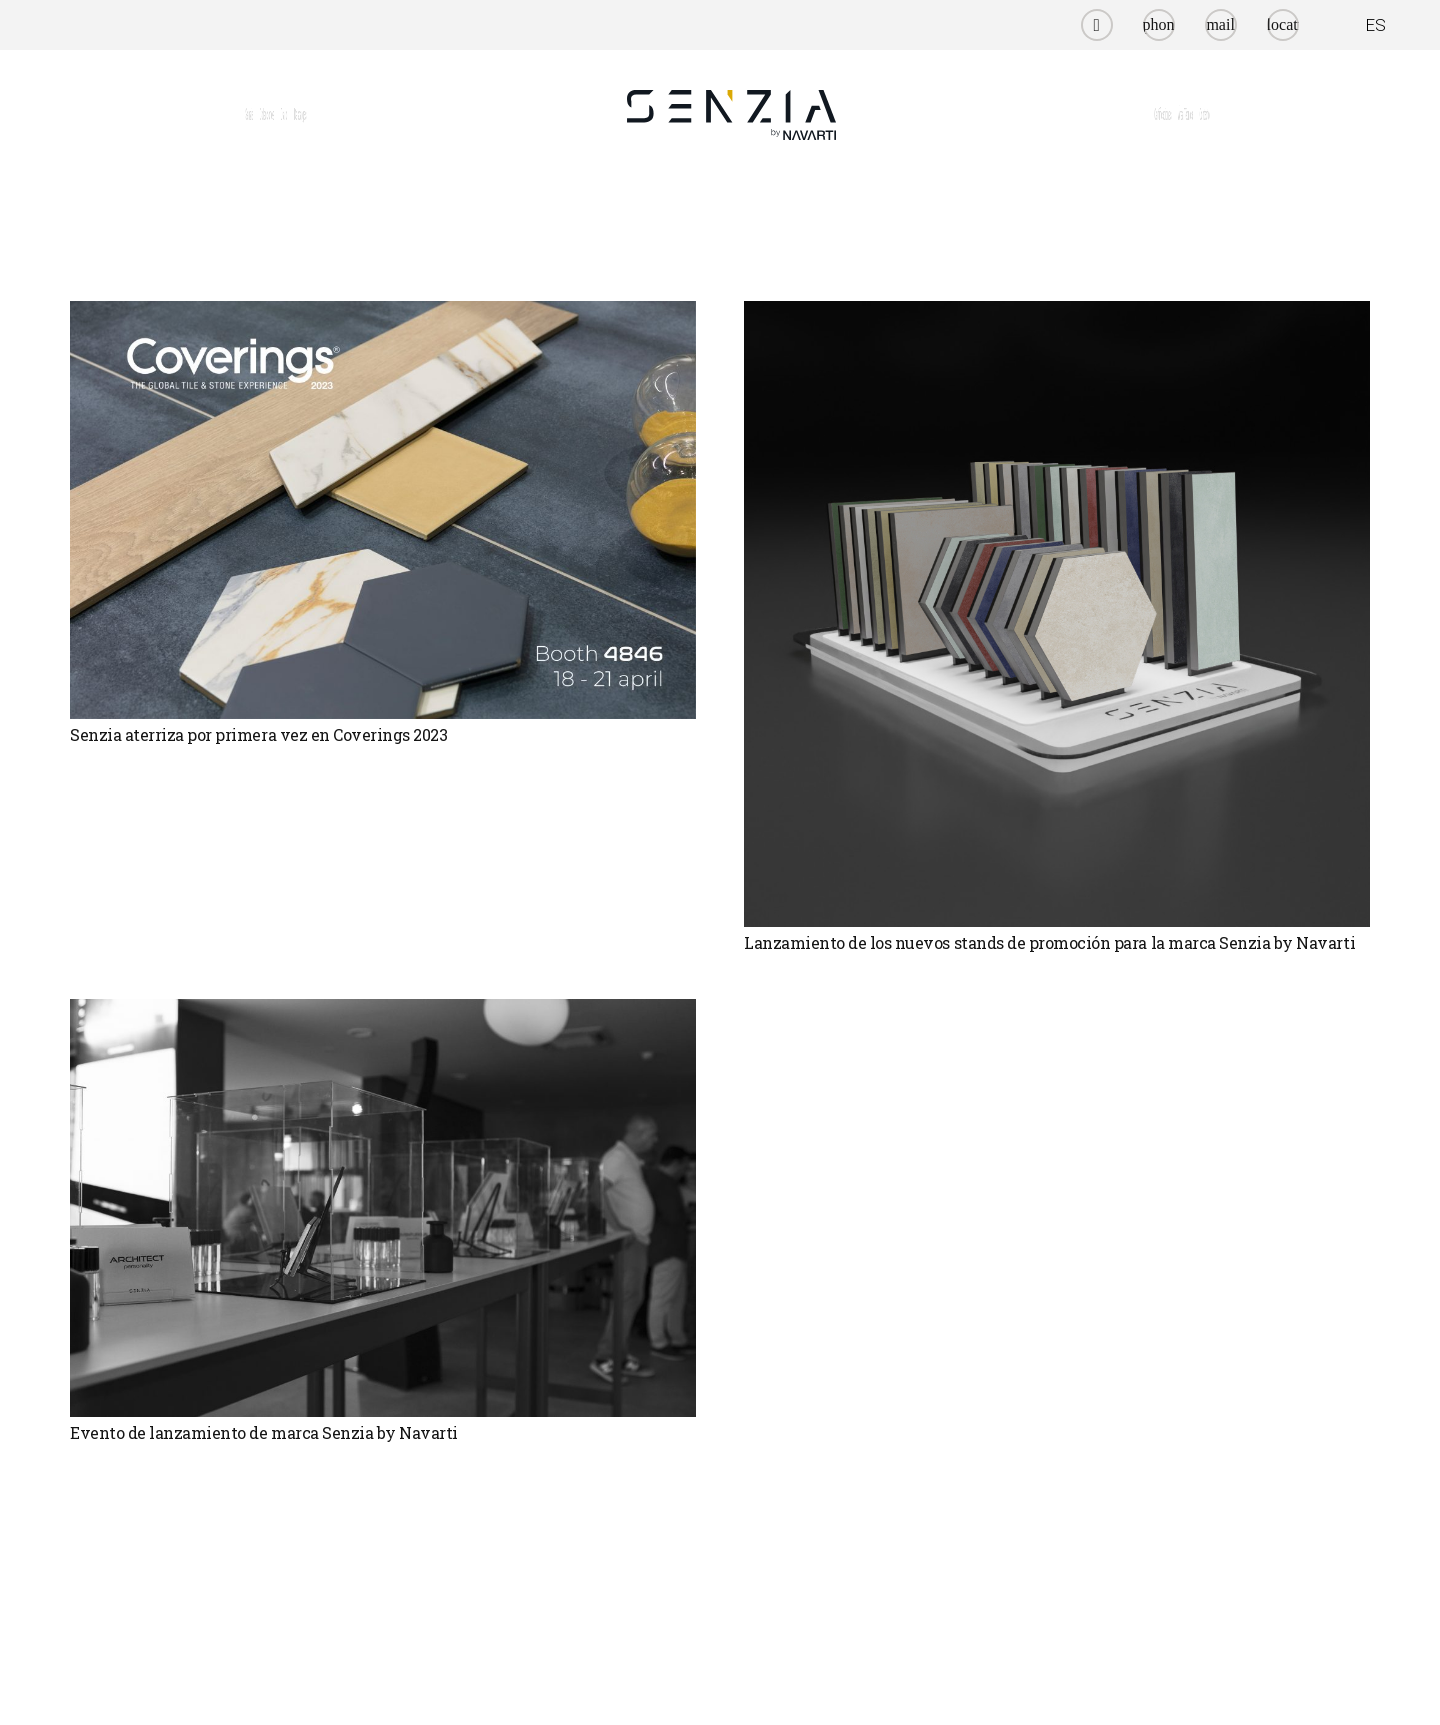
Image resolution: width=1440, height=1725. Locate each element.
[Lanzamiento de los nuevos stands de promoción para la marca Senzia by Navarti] (1057, 614)
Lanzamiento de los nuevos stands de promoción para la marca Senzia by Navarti (1049, 942)
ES (1375, 25)
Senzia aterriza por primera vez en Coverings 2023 (258, 733)
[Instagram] (1097, 25)
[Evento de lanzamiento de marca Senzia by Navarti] (383, 1208)
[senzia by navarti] (731, 115)
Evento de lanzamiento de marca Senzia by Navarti (264, 1431)
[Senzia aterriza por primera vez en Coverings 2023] (383, 510)
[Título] (1159, 25)
